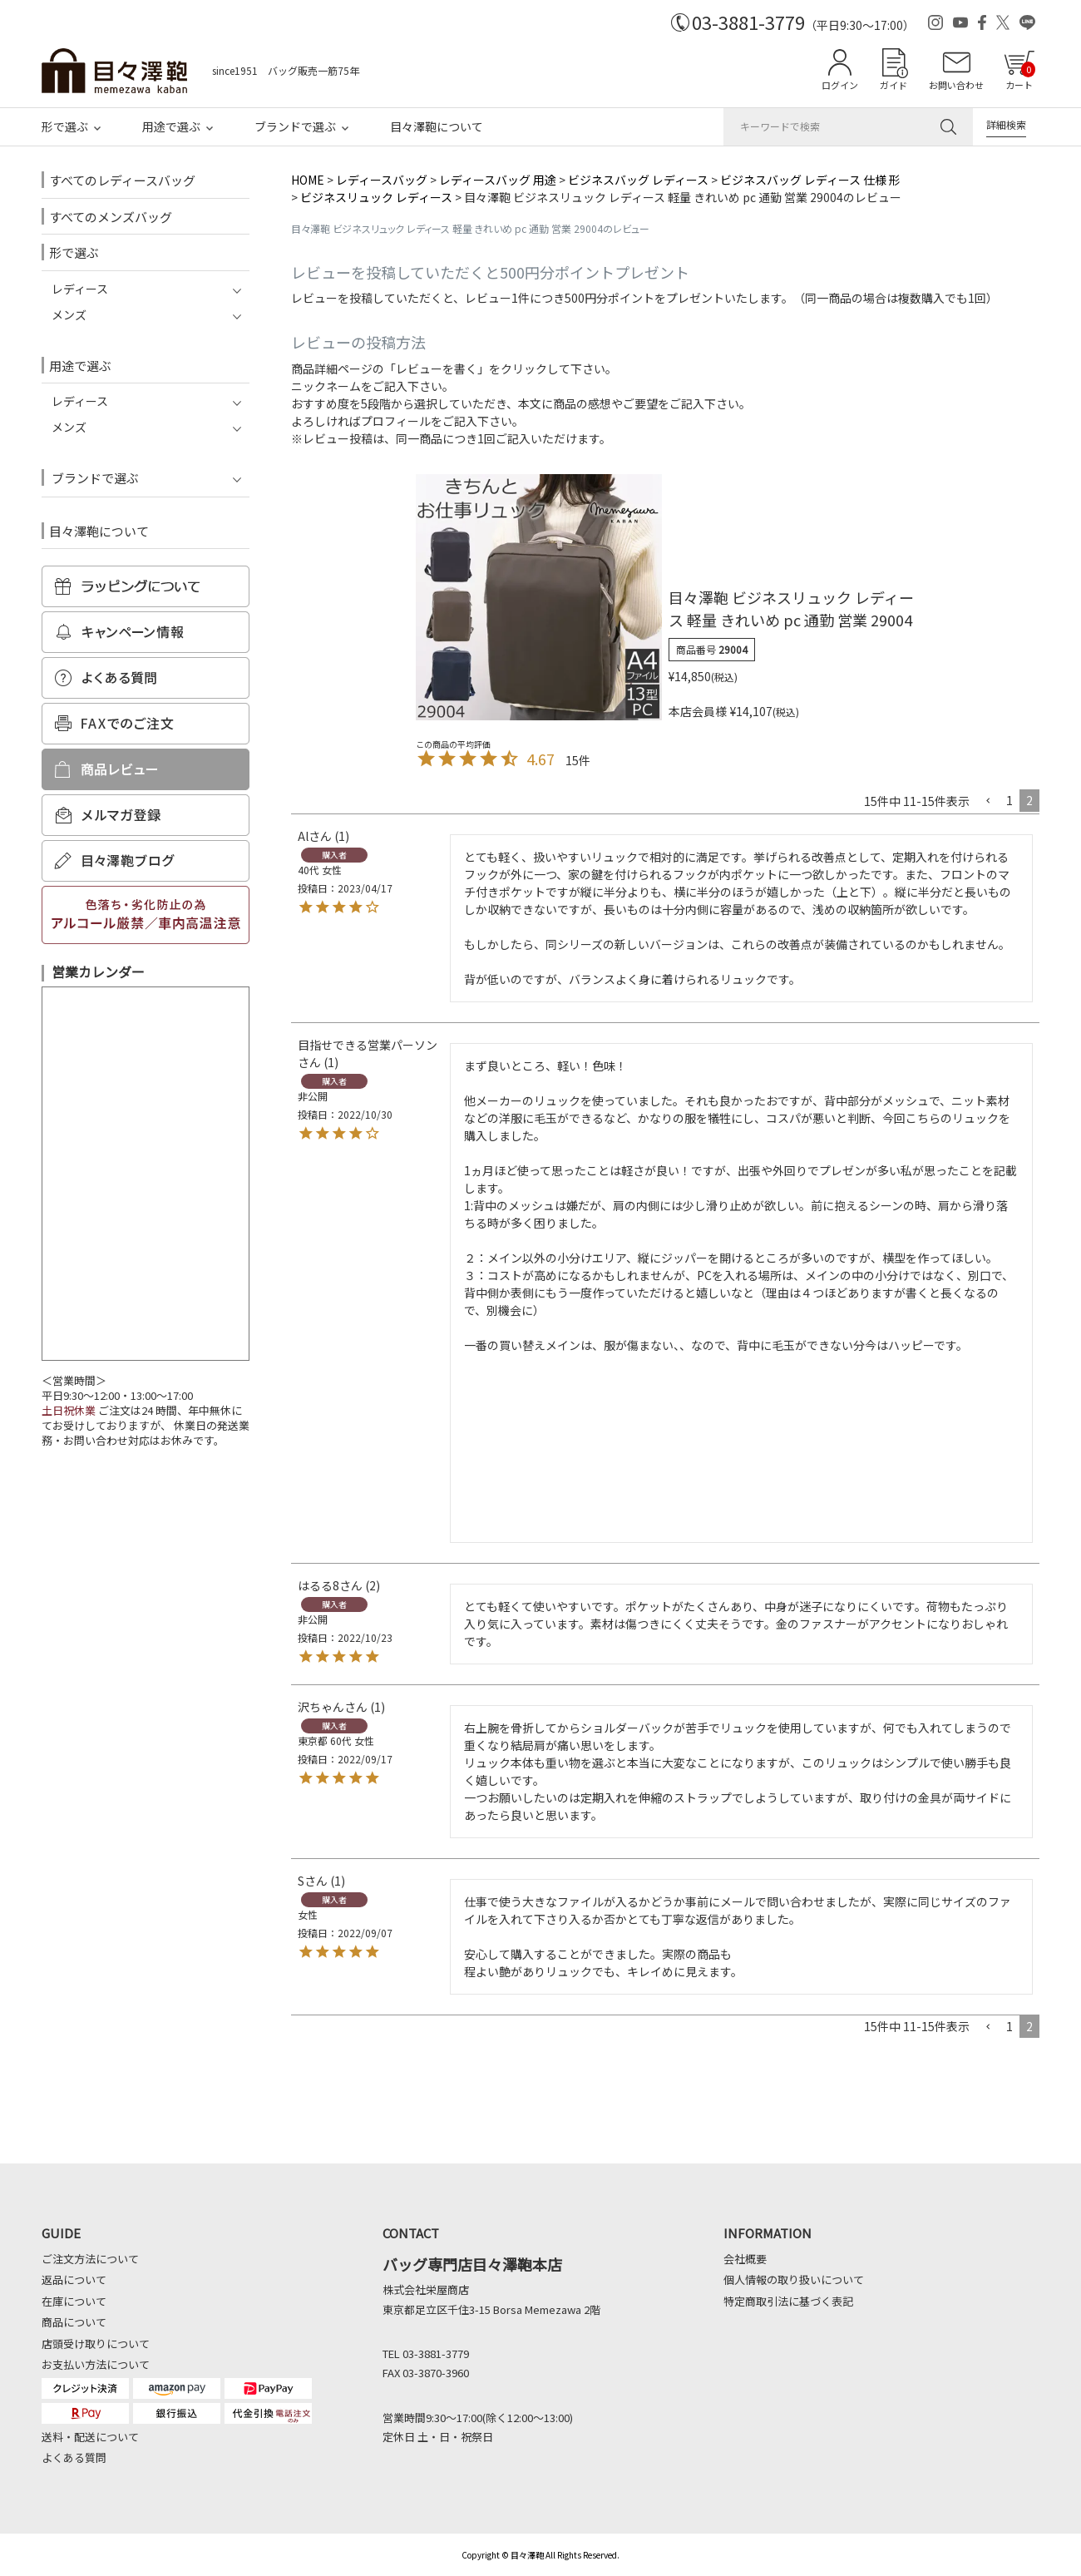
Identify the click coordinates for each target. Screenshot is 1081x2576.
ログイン (840, 84)
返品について (74, 2279)
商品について (74, 2322)
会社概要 (745, 2259)
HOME (307, 179)
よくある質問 (74, 2457)
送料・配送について (90, 2437)
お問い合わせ (956, 84)
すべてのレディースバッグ (122, 180)
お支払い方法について (96, 2364)
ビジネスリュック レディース (376, 197)
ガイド (893, 84)
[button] (988, 801)
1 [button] (1009, 800)
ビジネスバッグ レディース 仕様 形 (810, 179)
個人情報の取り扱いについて (793, 2279)
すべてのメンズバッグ (110, 216)
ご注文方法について (90, 2259)
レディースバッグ (381, 179)
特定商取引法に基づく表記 (788, 2301)
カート (1020, 76)
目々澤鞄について (436, 126)
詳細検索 (1006, 124)
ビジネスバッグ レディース (638, 179)
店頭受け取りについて (96, 2343)
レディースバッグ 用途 (497, 179)
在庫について (74, 2301)
